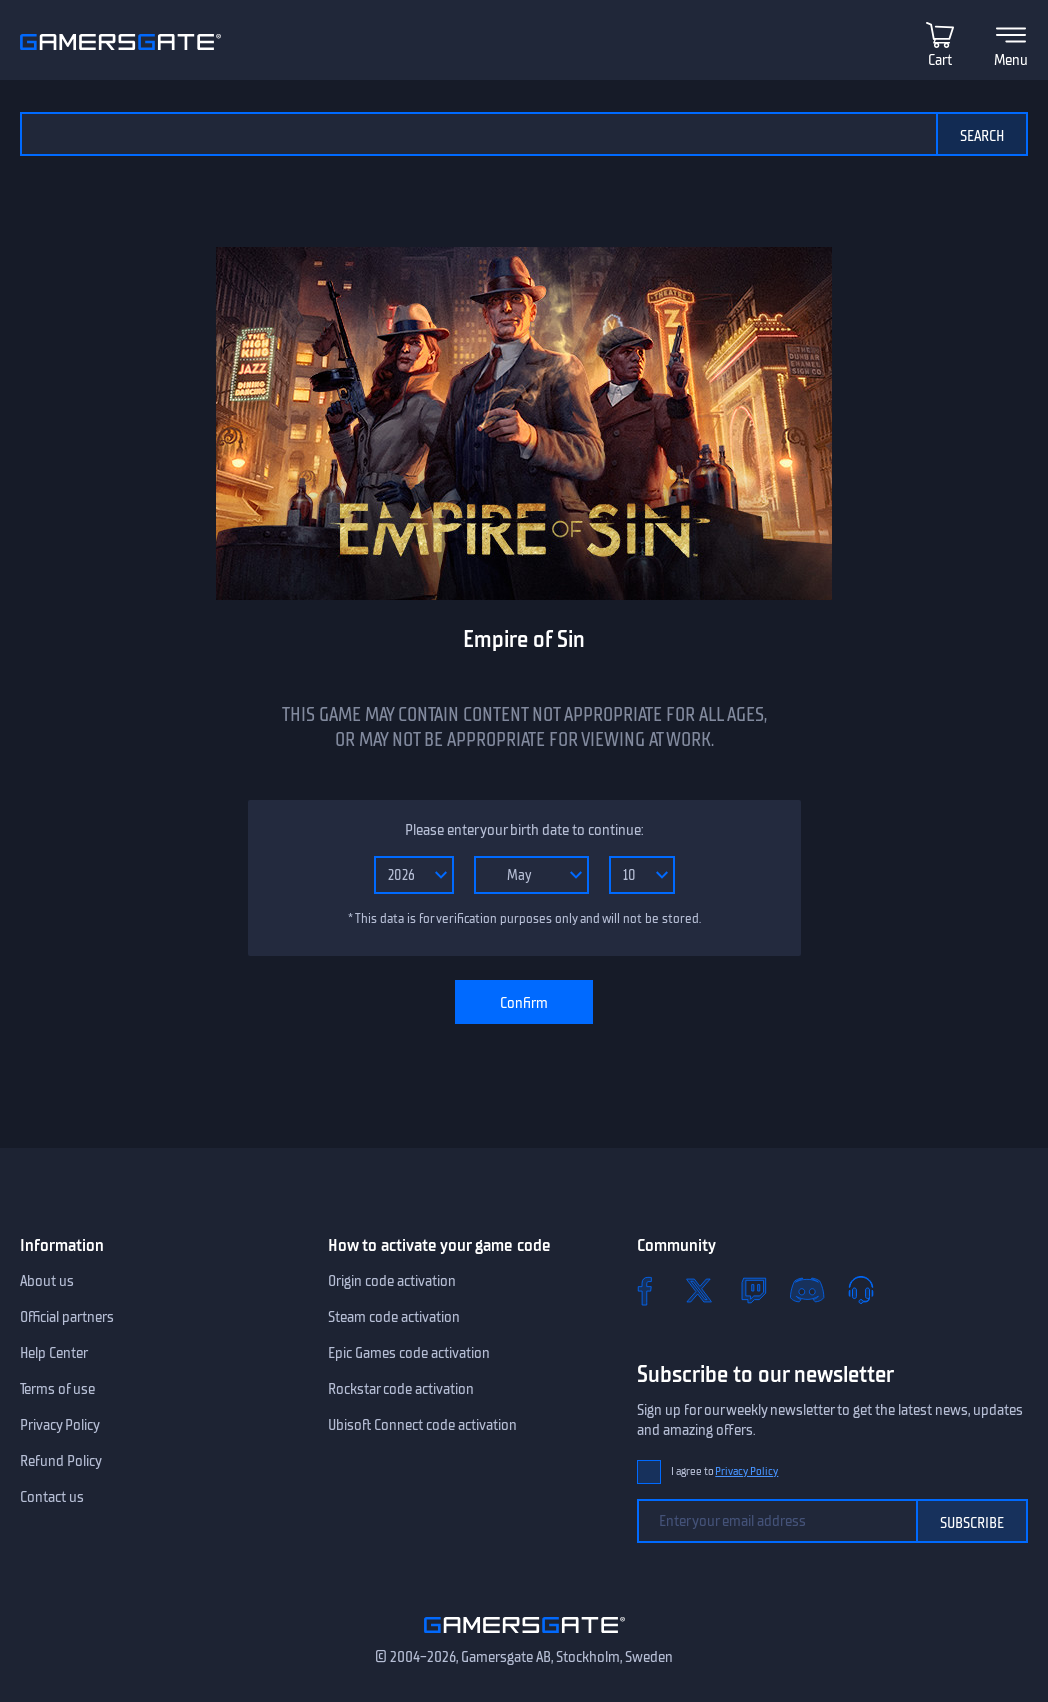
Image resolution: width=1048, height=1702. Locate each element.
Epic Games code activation (409, 1353)
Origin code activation (392, 1281)
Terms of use (57, 1389)
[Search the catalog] (478, 134)
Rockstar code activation (401, 1389)
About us (47, 1281)
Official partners (67, 1317)
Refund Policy (61, 1461)
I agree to (725, 1471)
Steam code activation (394, 1317)
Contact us (52, 1497)
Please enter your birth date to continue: (524, 830)
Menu (1011, 60)
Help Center (54, 1353)
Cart (940, 60)
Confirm (524, 1003)
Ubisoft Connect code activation (422, 1425)
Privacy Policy (60, 1425)
